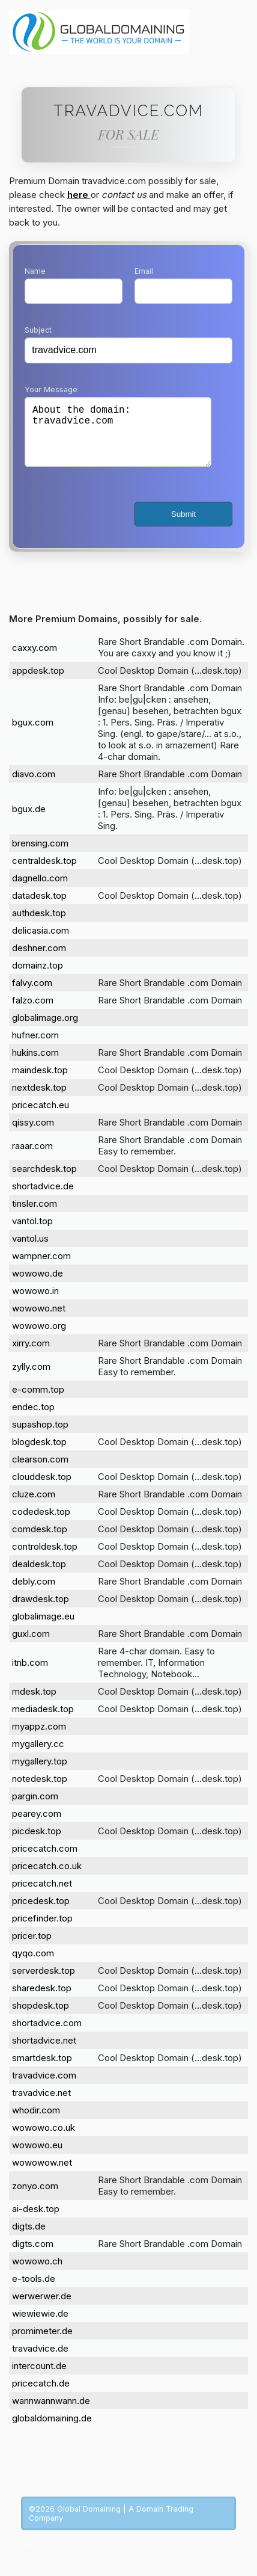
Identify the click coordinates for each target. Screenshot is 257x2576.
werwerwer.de (41, 2308)
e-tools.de (33, 2290)
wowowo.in (35, 1302)
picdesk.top (36, 1843)
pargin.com (35, 1808)
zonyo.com (35, 2198)
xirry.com (31, 1355)
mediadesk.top (43, 1721)
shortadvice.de (43, 1198)
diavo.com (33, 786)
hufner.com (35, 1047)
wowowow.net (42, 2174)
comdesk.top (39, 1541)
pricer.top (32, 1947)
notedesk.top (39, 1790)
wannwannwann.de (51, 2412)
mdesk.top (34, 1703)
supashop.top (40, 1436)
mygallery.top (39, 1773)
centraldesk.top (44, 872)
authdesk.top (39, 925)
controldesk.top (44, 1558)
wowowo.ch (37, 2273)
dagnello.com (40, 890)
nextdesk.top (39, 1099)
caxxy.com (34, 659)
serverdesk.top (43, 1982)
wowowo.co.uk (43, 2139)
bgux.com (32, 734)
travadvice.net (41, 2104)
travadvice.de (40, 2360)
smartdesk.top (42, 2069)
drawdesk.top (40, 1610)
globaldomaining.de (52, 2430)
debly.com (33, 1593)
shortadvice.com (47, 2035)
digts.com (32, 2255)
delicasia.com (40, 942)
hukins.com (35, 1064)
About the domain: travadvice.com (118, 438)
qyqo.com (33, 1965)
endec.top (33, 1419)
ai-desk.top (35, 2220)
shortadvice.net (44, 2052)
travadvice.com (44, 2087)
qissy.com (33, 1134)
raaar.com (32, 1157)
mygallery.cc (38, 1755)
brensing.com (40, 855)
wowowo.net (38, 1320)
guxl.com (31, 1645)
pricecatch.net (42, 1895)
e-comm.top (38, 1401)
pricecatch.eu (40, 1117)
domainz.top (37, 977)
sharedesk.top (41, 2000)
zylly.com (31, 1378)
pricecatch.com (44, 1860)
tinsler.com (34, 1215)
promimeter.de (42, 2343)
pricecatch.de (41, 2395)
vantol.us (30, 1250)
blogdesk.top (39, 1453)
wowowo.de (37, 1285)
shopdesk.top (40, 2017)
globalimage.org (45, 1029)
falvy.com (32, 994)
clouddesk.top (41, 1488)
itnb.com (30, 1674)
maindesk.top (40, 1082)
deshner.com (39, 960)
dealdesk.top (39, 1576)
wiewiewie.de (40, 2325)
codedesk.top (41, 1523)
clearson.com (40, 1471)
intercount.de (39, 2377)
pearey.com (36, 1825)
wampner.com (41, 1268)
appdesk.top (38, 682)
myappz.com (39, 1738)
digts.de (29, 2238)
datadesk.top (39, 907)
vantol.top (32, 1233)
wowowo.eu (37, 2157)
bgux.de (29, 821)
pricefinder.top (42, 1930)
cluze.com (33, 1506)
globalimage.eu (43, 1628)
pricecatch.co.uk (47, 1878)
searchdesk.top (44, 1180)
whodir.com (36, 2122)
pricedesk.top (41, 1912)
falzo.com (32, 1012)
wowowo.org (39, 1337)
